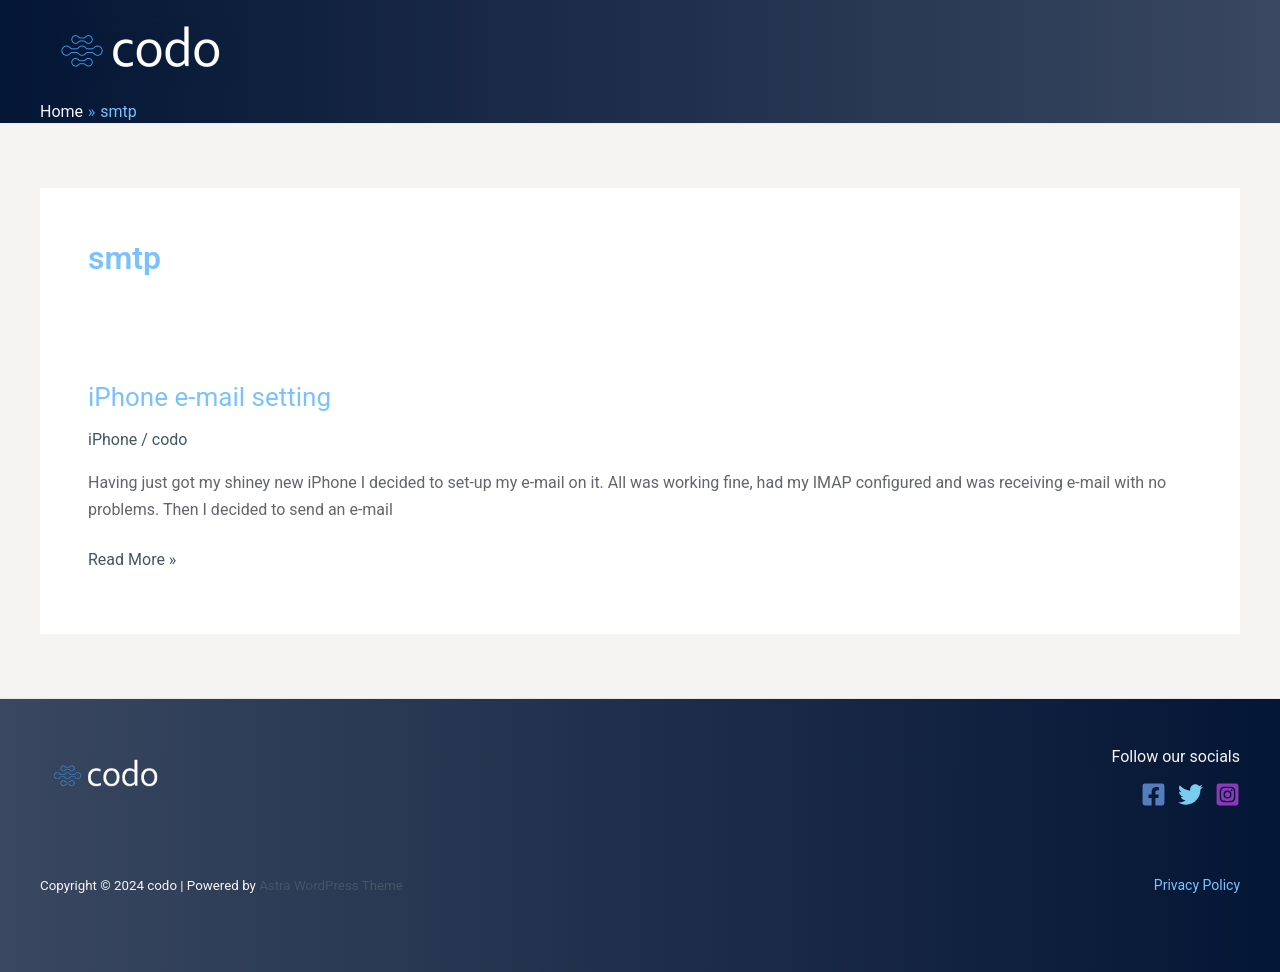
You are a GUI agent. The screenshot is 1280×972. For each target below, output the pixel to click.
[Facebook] (1153, 794)
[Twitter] (1190, 794)
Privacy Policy (1197, 885)
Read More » (132, 560)
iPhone (112, 439)
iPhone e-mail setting (209, 397)
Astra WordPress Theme (331, 885)
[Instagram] (1227, 794)
